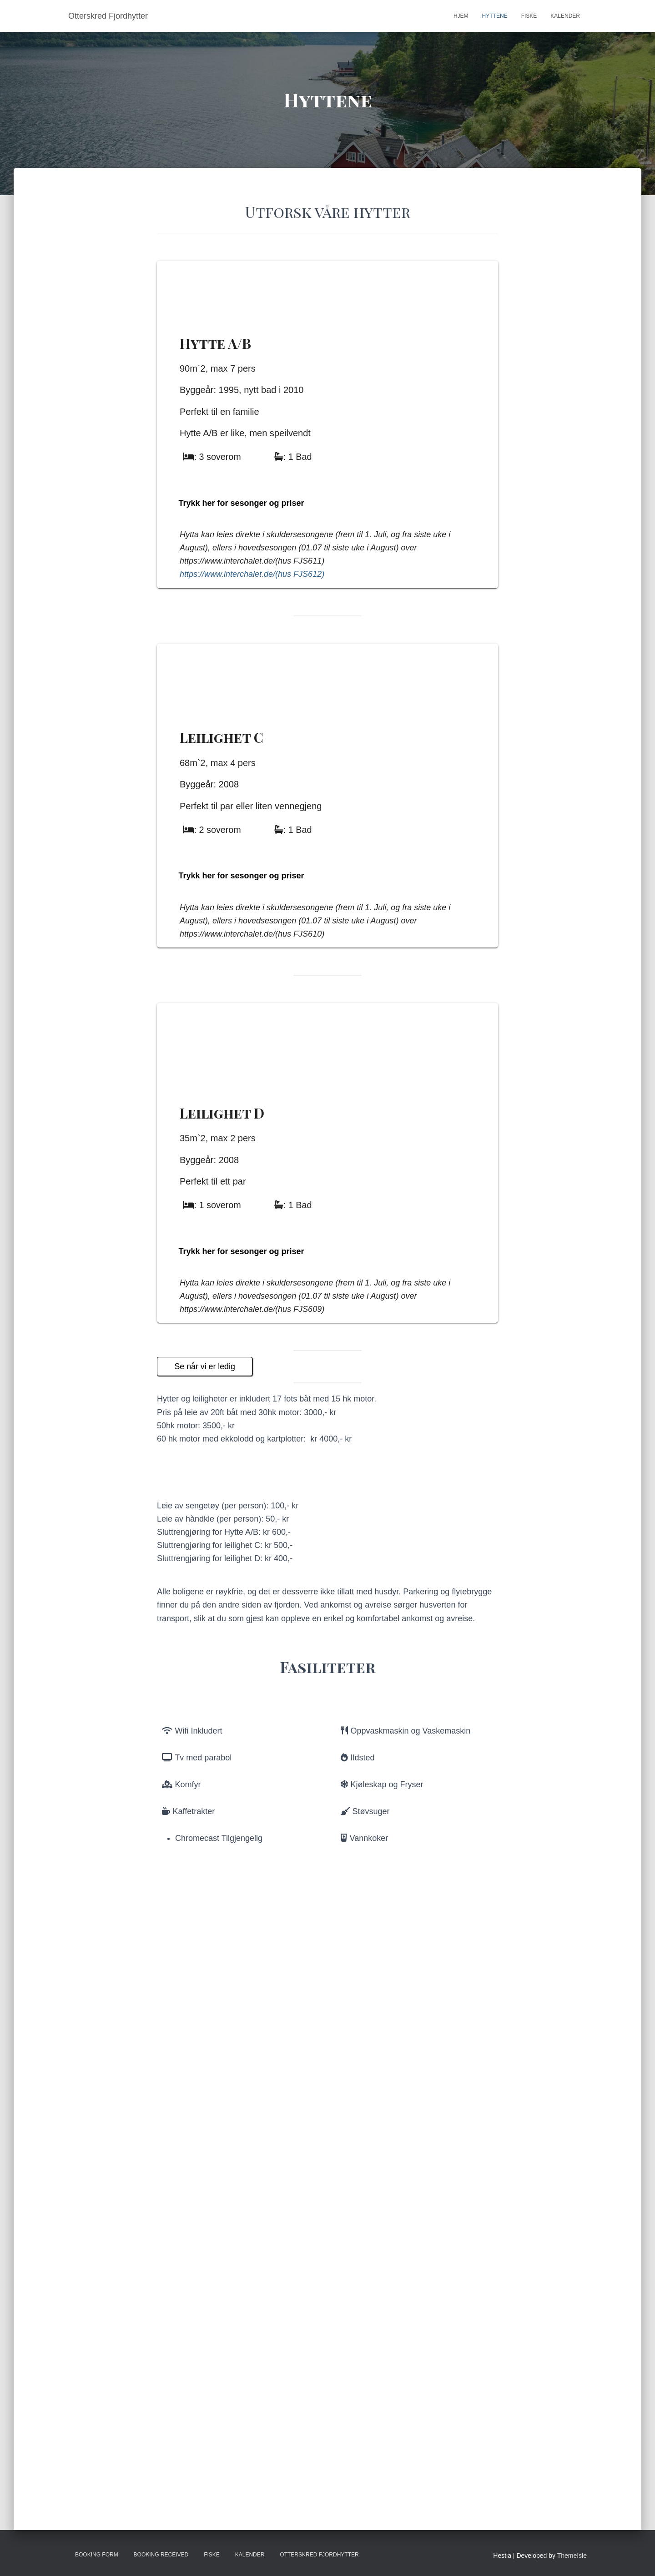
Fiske (529, 16)
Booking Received (161, 2554)
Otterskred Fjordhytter (319, 2554)
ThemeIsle (572, 2555)
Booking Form (96, 2554)
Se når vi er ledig (205, 1839)
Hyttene (495, 16)
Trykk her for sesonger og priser (241, 620)
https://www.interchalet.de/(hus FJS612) (252, 691)
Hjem (461, 16)
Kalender (565, 16)
